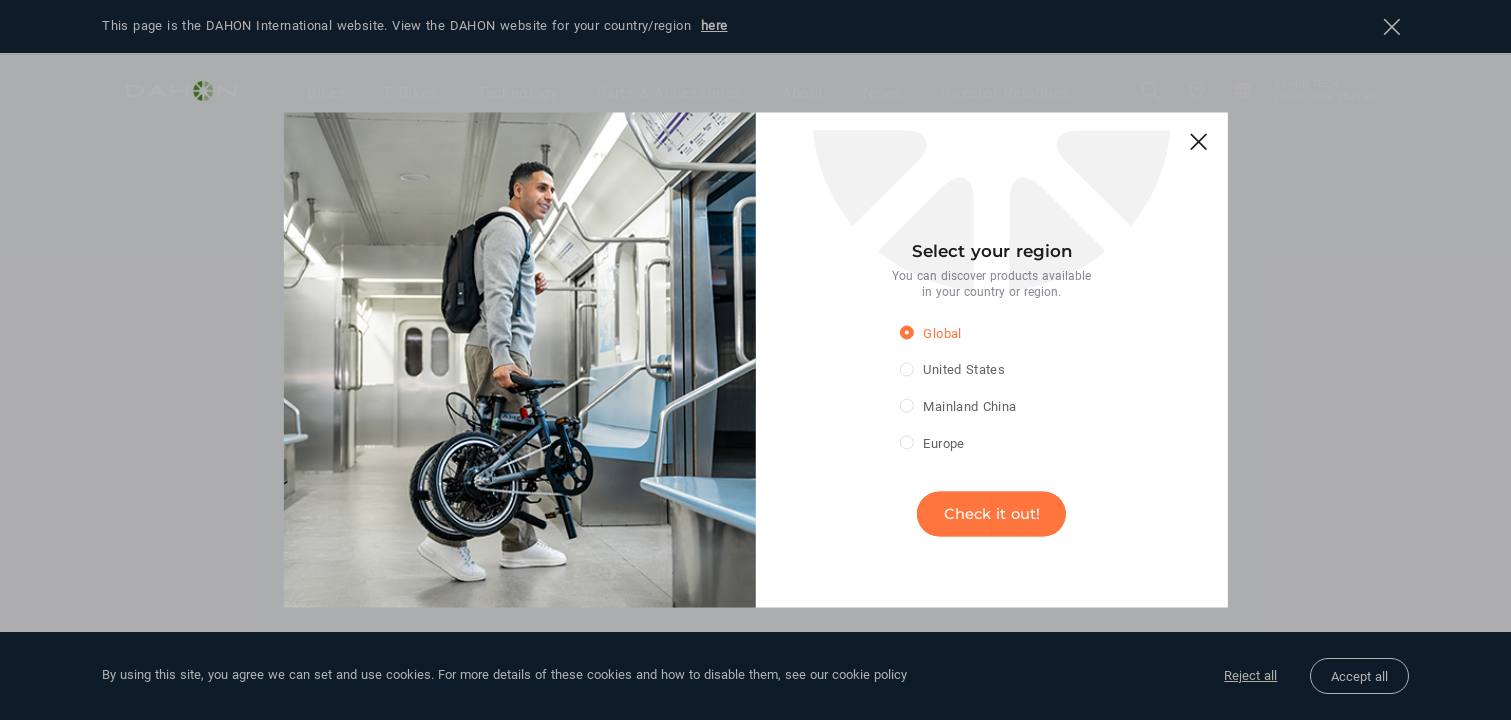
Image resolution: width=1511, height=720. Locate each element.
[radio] (976, 333)
